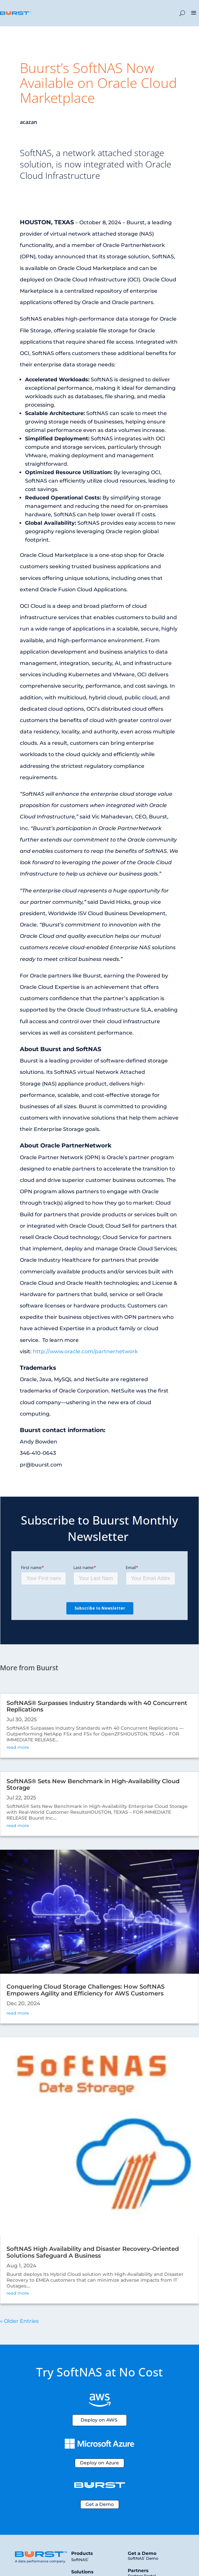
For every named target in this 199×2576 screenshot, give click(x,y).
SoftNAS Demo (143, 2558)
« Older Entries (19, 2321)
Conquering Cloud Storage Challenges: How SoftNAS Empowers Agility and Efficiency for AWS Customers (86, 1990)
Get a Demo (100, 2504)
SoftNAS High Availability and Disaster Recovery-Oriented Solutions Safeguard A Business (93, 2252)
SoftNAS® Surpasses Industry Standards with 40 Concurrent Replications (97, 1706)
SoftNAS (79, 2559)
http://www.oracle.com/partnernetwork (85, 1351)
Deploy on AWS (99, 2420)
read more (18, 1747)
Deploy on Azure (99, 2463)
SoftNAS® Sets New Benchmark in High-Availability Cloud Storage (93, 1785)
